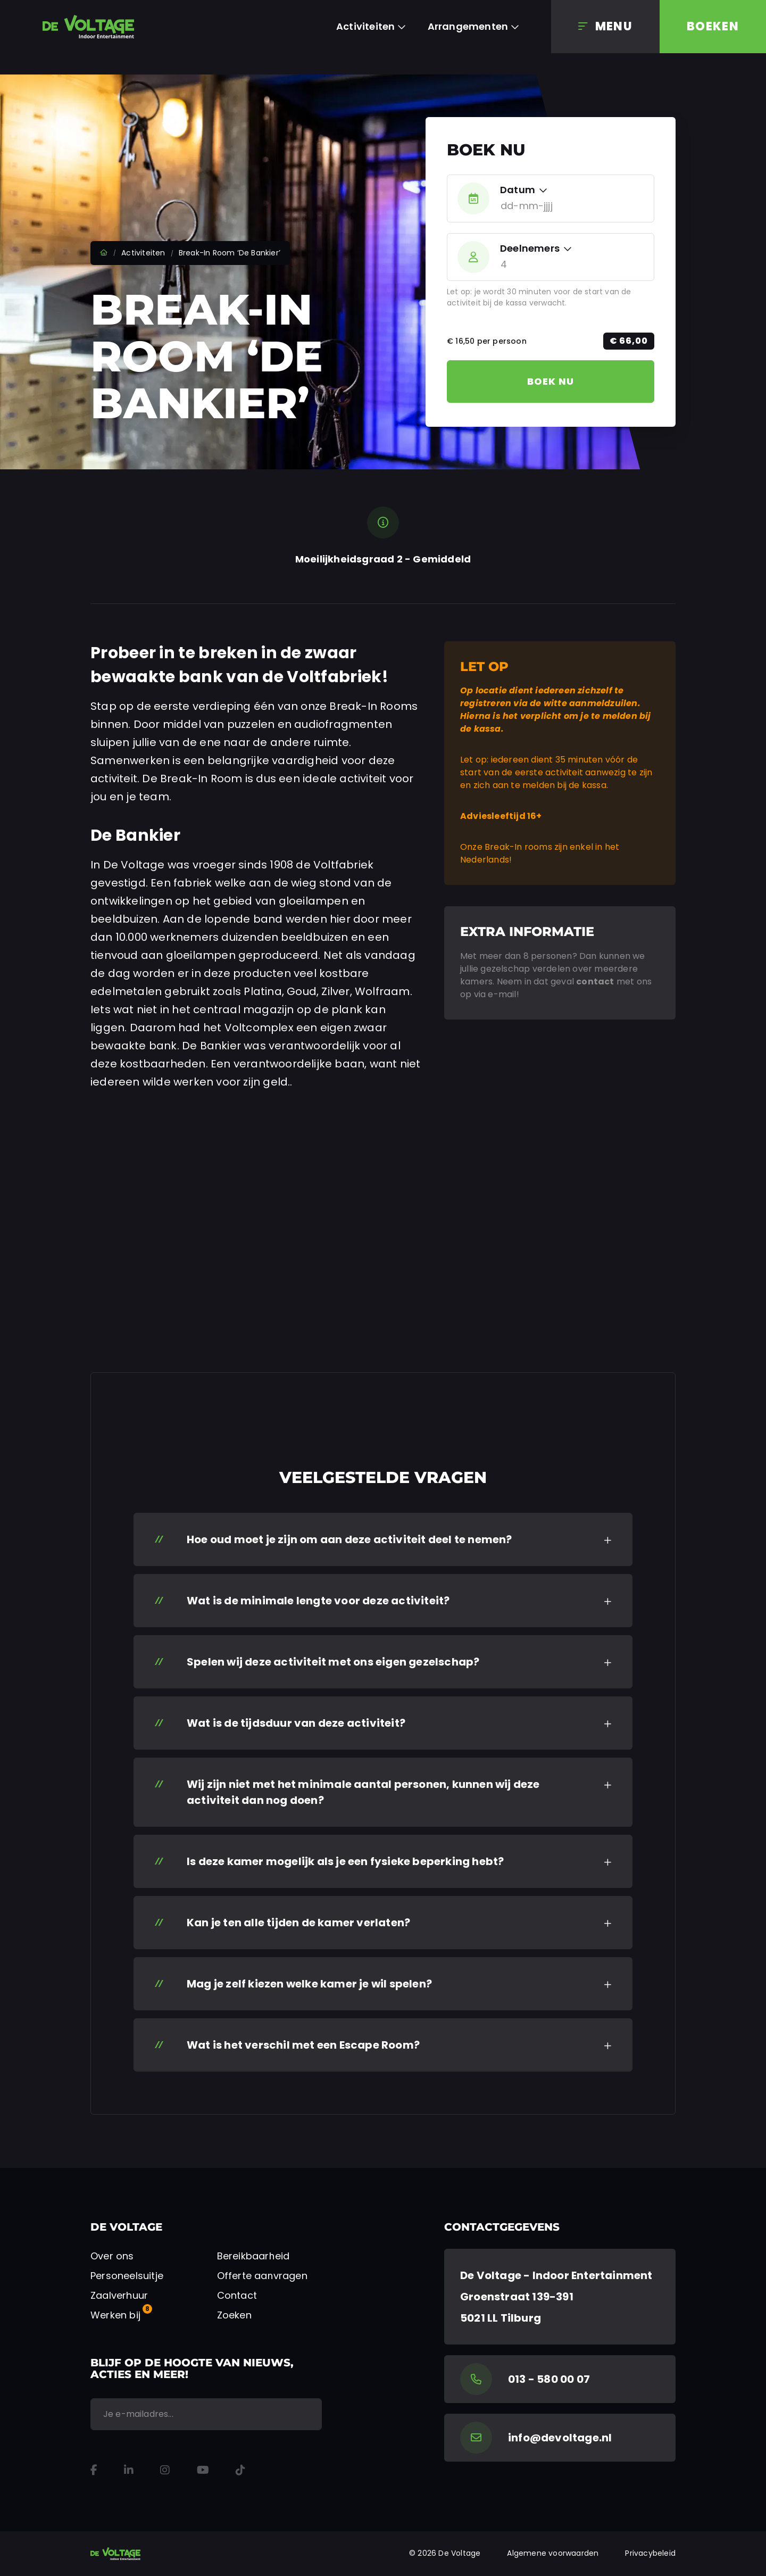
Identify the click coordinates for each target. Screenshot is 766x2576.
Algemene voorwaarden (552, 2553)
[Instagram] (165, 2470)
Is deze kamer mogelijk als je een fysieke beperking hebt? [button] (345, 1861)
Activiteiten (365, 26)
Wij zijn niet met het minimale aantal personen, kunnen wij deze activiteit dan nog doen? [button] (363, 1792)
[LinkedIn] (129, 2470)
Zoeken (234, 2315)
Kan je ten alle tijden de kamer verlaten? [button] (298, 1922)
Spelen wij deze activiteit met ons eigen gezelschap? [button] (333, 1661)
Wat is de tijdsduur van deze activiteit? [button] (296, 1723)
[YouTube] (203, 2470)
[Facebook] (93, 2470)
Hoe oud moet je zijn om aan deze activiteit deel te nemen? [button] (349, 1539)
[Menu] (605, 26)
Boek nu (550, 381)
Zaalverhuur (119, 2295)
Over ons (112, 2256)
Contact (237, 2295)
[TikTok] (240, 2470)
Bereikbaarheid (253, 2256)
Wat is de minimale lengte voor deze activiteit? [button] (318, 1600)
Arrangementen (468, 26)
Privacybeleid (650, 2553)
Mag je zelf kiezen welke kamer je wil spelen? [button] (309, 1983)
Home (104, 253)
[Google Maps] (560, 2297)
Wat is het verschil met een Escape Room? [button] (303, 2044)
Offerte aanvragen (262, 2275)
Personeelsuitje (126, 2275)
